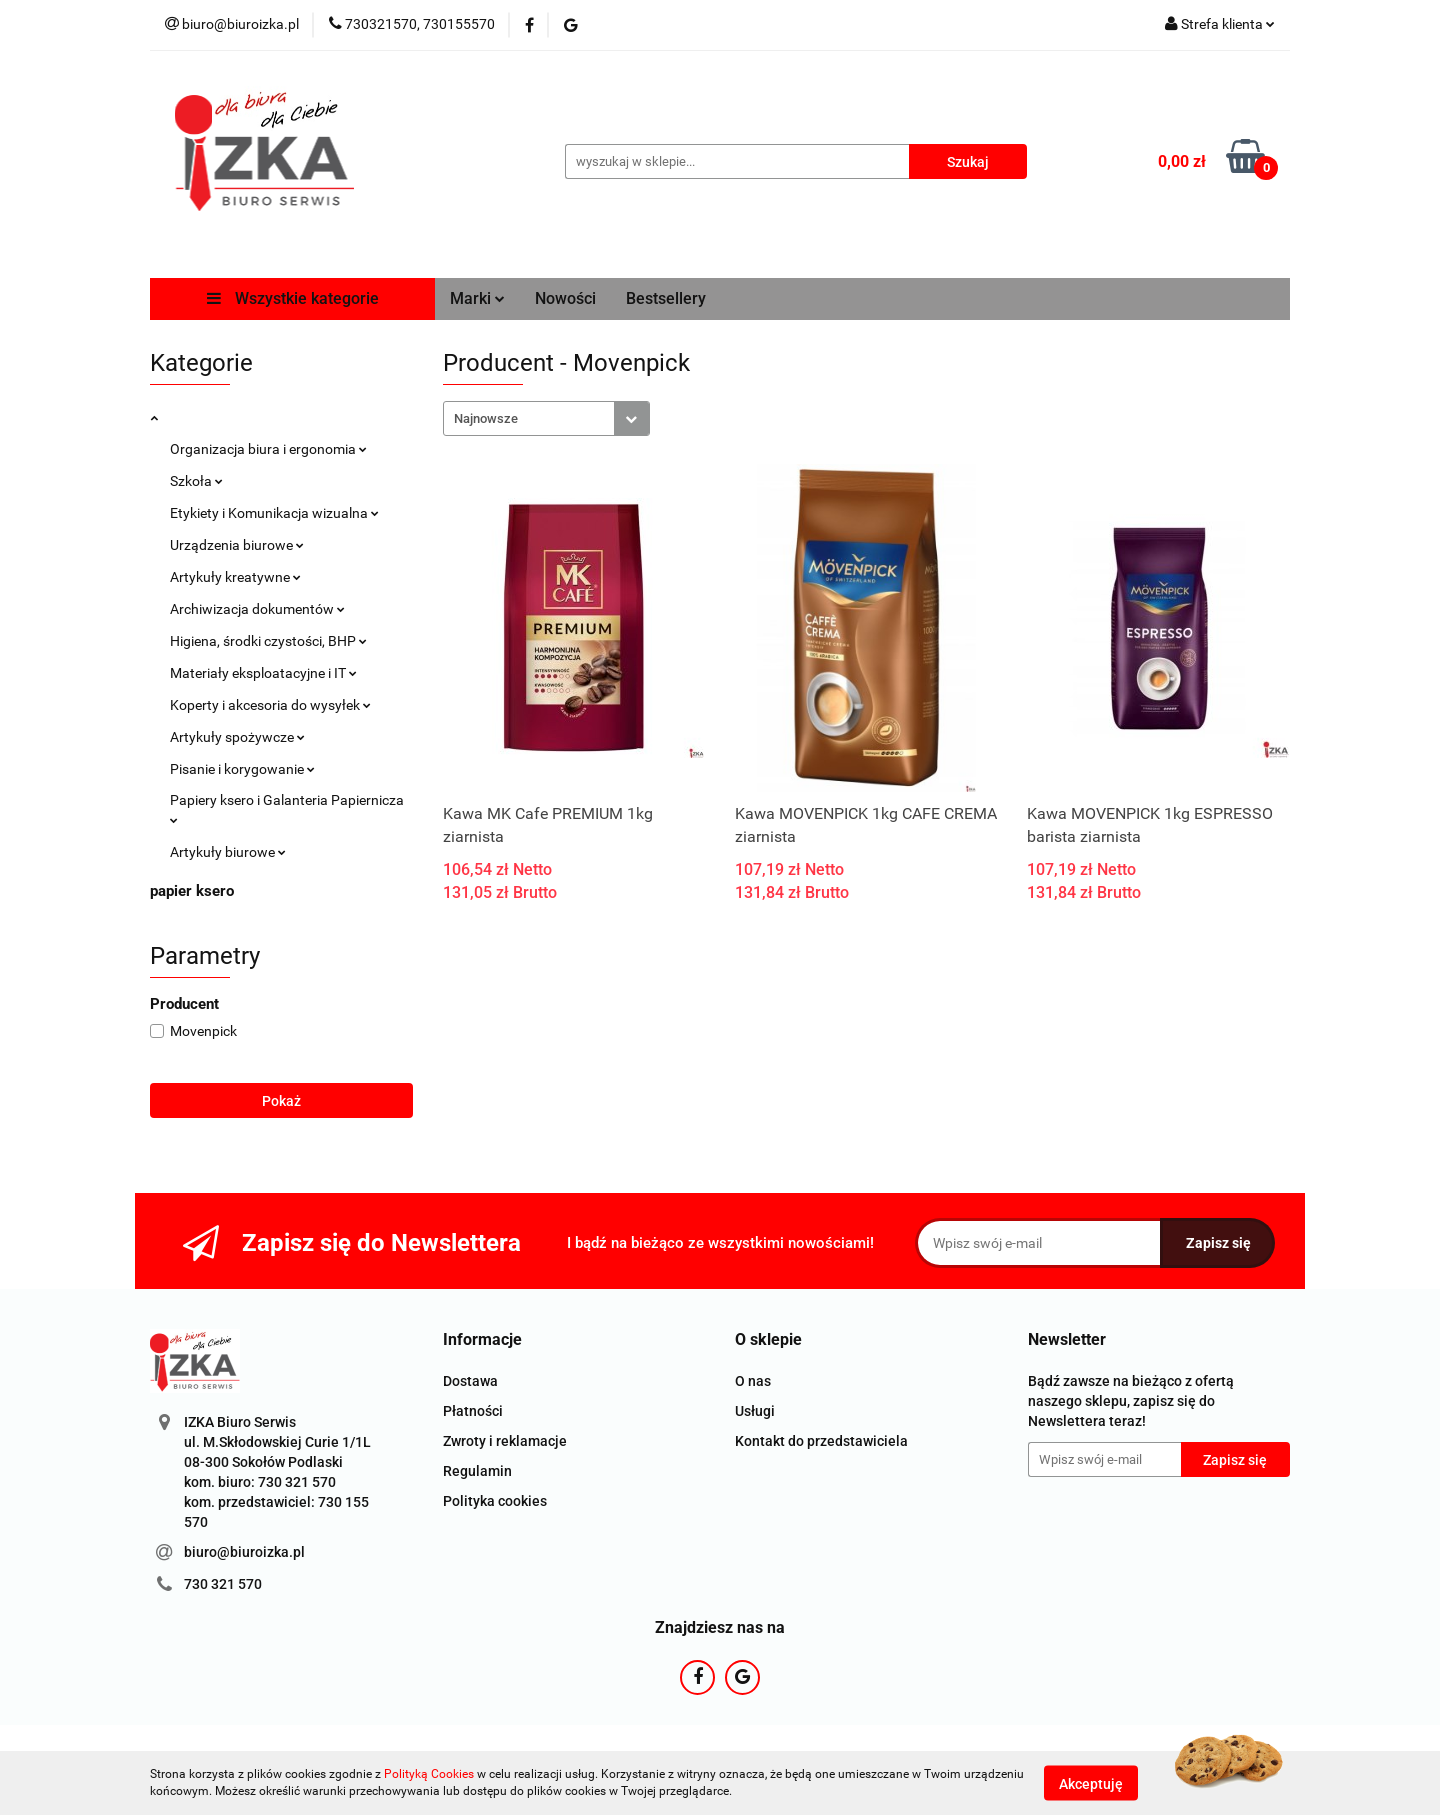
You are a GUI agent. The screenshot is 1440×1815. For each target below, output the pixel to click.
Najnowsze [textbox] (486, 418)
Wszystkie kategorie (293, 298)
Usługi (755, 1411)
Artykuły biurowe (228, 852)
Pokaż (281, 1101)
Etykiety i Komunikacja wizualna (274, 513)
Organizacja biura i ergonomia (268, 449)
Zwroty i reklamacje (505, 1441)
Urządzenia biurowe (237, 545)
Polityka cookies (495, 1501)
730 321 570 (223, 1584)
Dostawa (470, 1381)
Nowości (565, 298)
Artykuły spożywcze (237, 737)
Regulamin (477, 1471)
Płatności (473, 1411)
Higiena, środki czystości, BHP (268, 641)
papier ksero (192, 891)
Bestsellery (666, 298)
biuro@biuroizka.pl (244, 1552)
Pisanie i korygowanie (242, 769)
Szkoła (196, 481)
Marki (477, 298)
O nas (753, 1381)
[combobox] (546, 418)
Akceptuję (1091, 1783)
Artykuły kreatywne (235, 577)
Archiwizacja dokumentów (257, 609)
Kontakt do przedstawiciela (821, 1441)
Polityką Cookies (429, 1774)
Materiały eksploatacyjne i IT (263, 673)
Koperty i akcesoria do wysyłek (270, 705)
